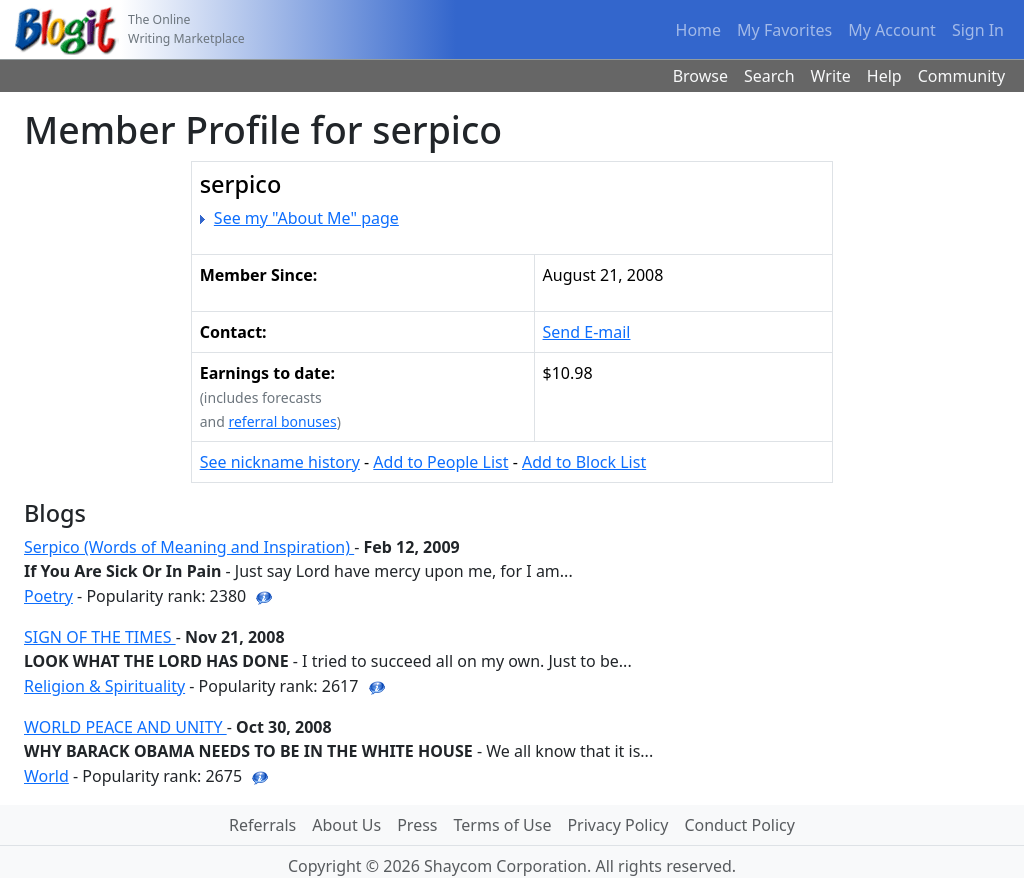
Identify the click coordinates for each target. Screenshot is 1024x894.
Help (884, 76)
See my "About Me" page (306, 218)
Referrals (262, 825)
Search (769, 76)
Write (831, 76)
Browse (700, 76)
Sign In (978, 30)
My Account (892, 30)
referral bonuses (282, 421)
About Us (346, 825)
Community (962, 76)
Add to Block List (584, 462)
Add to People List (440, 462)
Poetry (48, 596)
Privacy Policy (617, 825)
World (46, 776)
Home (699, 30)
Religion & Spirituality (104, 686)
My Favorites (784, 30)
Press (417, 825)
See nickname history (280, 462)
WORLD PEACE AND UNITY (125, 727)
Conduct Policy (739, 825)
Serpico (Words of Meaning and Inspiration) (189, 547)
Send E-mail (587, 332)
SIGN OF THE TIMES (100, 637)
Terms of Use (503, 825)
